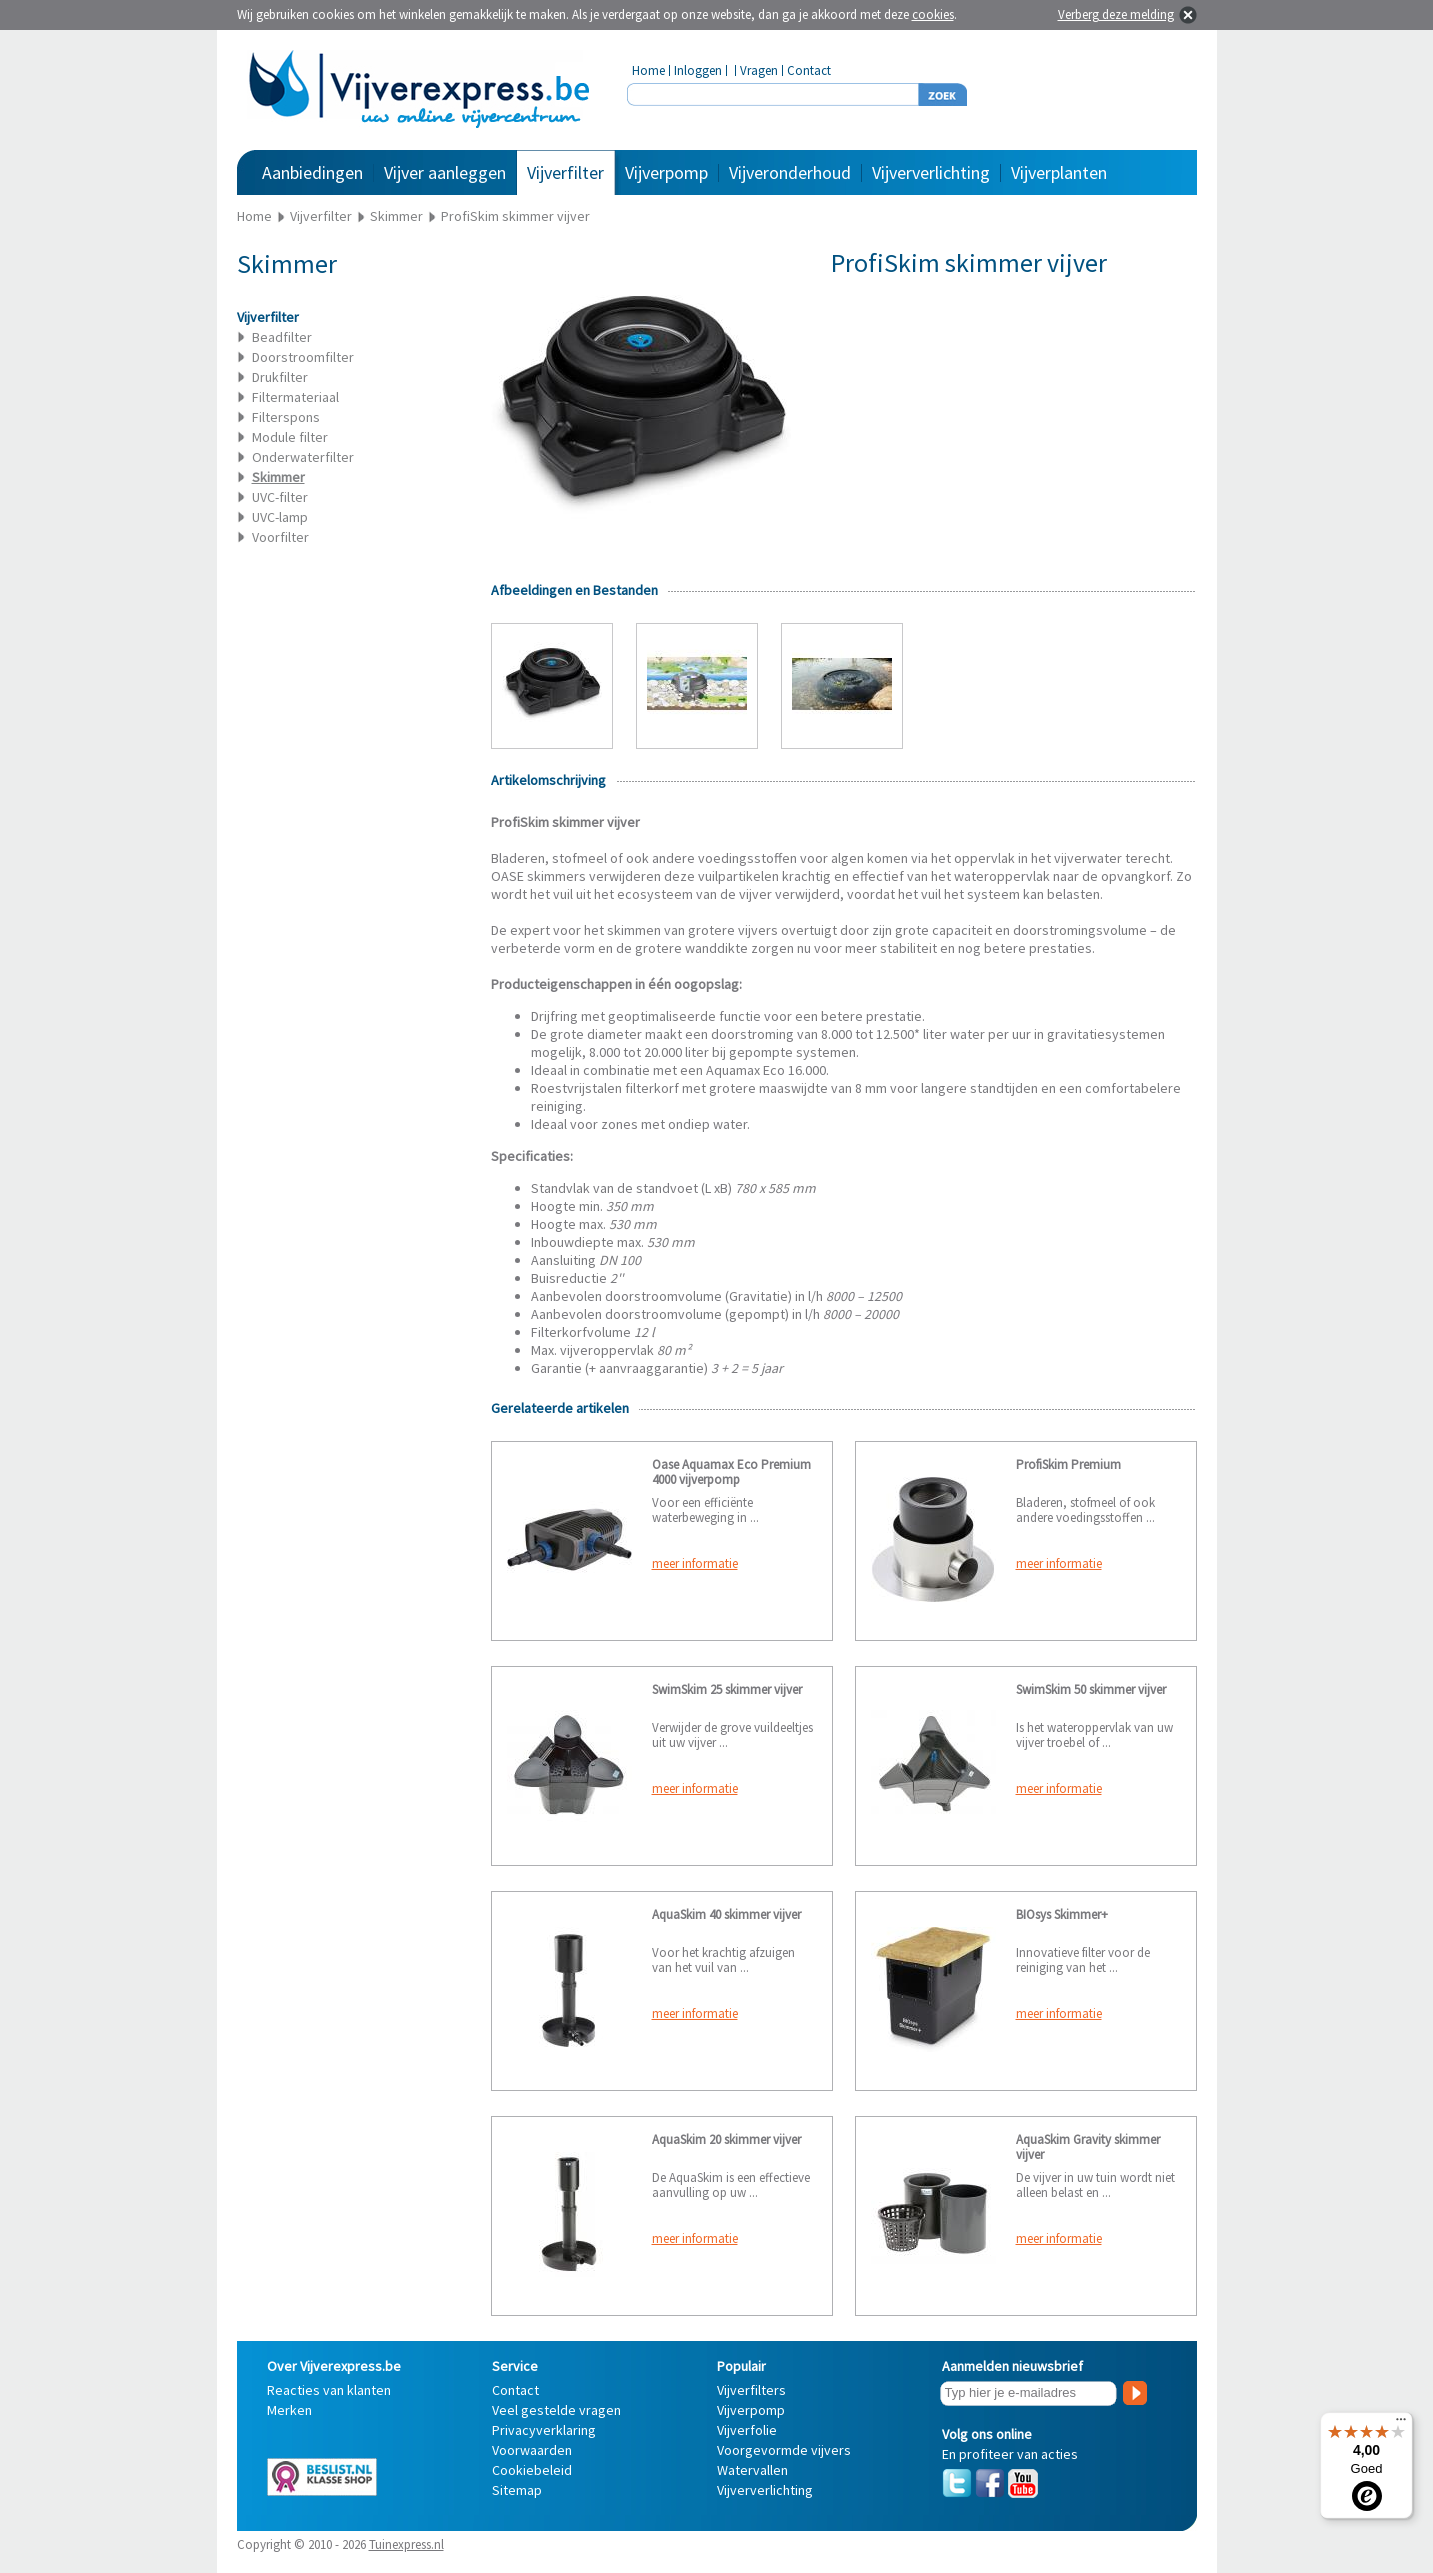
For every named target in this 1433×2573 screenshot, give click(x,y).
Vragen (759, 70)
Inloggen (698, 70)
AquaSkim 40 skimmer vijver (726, 1914)
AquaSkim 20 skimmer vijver (726, 2139)
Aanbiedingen (312, 172)
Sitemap (517, 2490)
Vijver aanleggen (445, 172)
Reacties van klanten (329, 2390)
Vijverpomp (666, 172)
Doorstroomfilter (303, 357)
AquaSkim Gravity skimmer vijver (1088, 2147)
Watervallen (752, 2470)
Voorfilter (280, 537)
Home (648, 70)
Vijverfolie (747, 2430)
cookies (933, 14)
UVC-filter (280, 497)
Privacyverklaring (544, 2430)
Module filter (290, 437)
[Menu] (1401, 2424)
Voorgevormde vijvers (784, 2450)
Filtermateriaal (295, 397)
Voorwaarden (532, 2450)
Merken (289, 2410)
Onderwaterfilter (303, 457)
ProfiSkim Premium (1068, 1464)
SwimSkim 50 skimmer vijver (1091, 1689)
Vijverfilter (565, 172)
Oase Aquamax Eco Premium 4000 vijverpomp (731, 1472)
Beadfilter (282, 337)
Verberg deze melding (1116, 14)
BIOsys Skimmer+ (1062, 1914)
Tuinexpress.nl (406, 2544)
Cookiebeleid (532, 2470)
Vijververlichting (931, 172)
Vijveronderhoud (790, 172)
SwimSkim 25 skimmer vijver (727, 1689)
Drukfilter (280, 377)
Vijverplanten (1059, 172)
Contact (809, 70)
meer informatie (695, 1563)
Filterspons (286, 417)
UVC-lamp (280, 517)
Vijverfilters (751, 2390)
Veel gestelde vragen (556, 2410)
